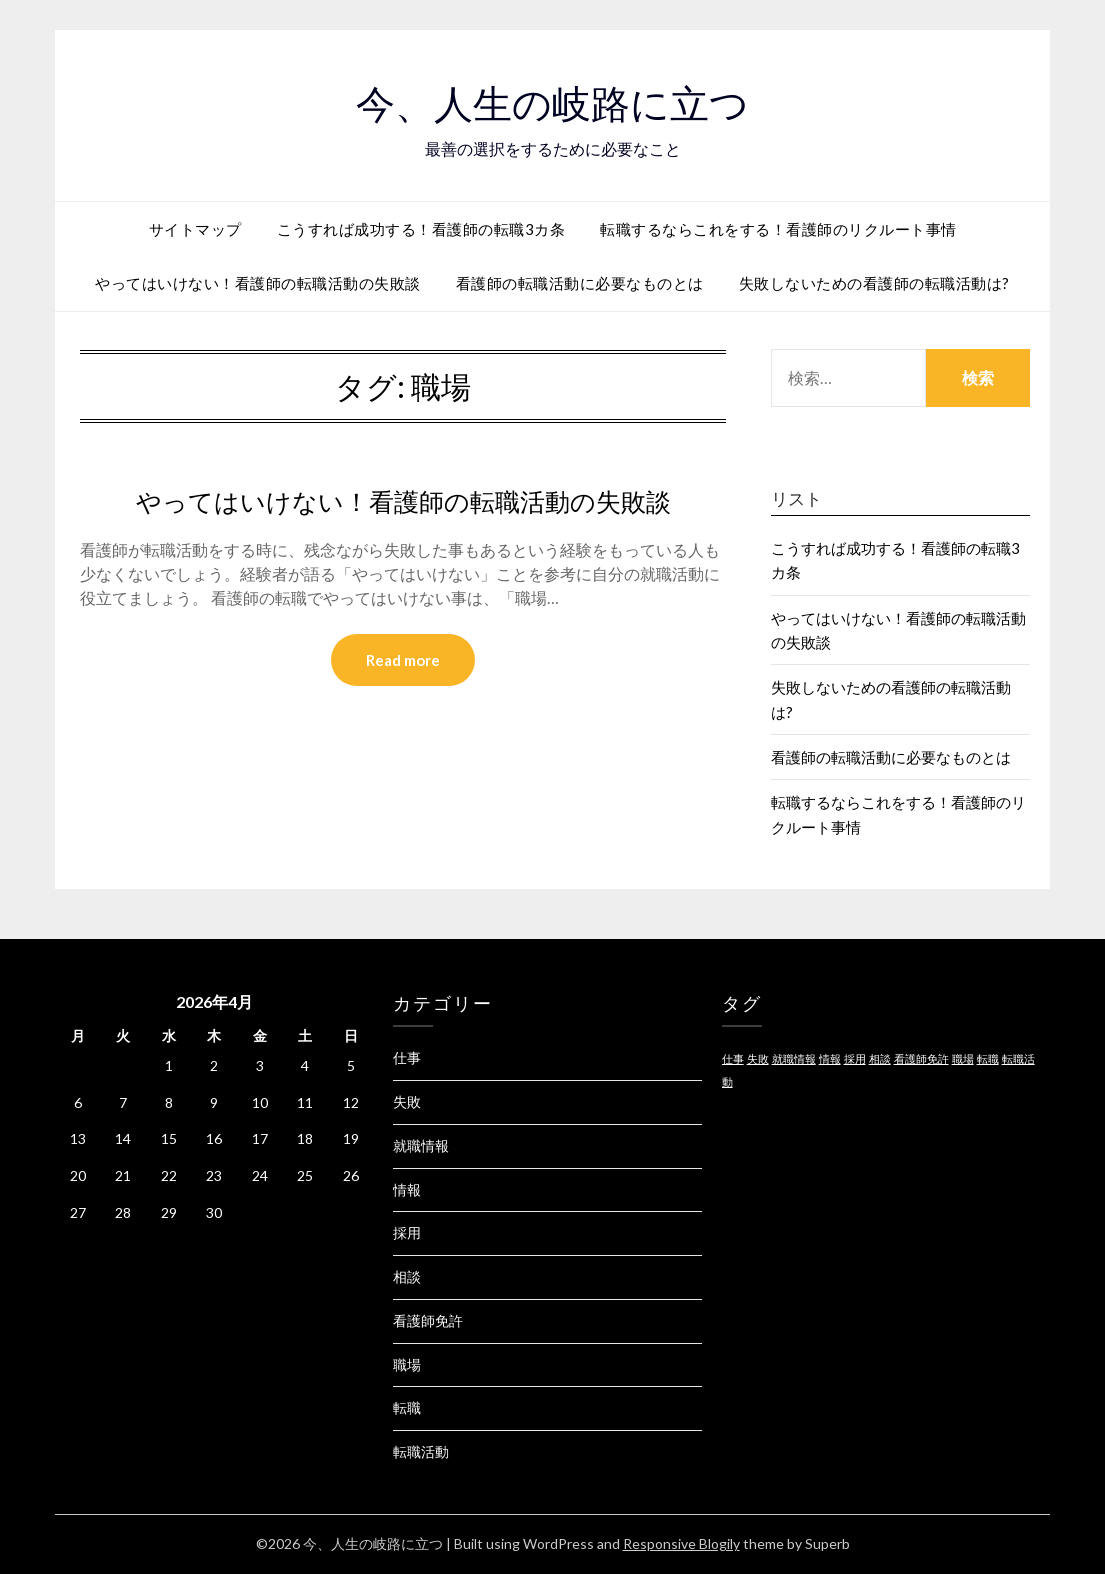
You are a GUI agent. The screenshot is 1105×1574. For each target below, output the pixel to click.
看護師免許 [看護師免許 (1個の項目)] (921, 1058)
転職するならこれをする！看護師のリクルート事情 (778, 229)
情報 (407, 1189)
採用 (407, 1232)
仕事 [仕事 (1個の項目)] (733, 1058)
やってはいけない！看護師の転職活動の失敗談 (258, 283)
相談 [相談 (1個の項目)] (880, 1058)
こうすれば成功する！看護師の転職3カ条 (421, 229)
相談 (407, 1276)
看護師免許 (428, 1320)
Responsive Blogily (681, 1543)
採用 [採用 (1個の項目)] (855, 1058)
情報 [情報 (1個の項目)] (830, 1058)
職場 (407, 1364)
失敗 (407, 1101)
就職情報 (421, 1145)
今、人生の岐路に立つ (552, 101)
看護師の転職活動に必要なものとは (580, 283)
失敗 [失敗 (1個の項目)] (758, 1058)
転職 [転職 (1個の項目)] (988, 1058)
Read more (403, 661)
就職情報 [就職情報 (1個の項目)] (794, 1058)
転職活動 (421, 1451)
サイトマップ (195, 229)
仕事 (407, 1057)
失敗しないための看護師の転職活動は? (874, 283)
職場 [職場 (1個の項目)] (963, 1058)
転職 (407, 1407)
